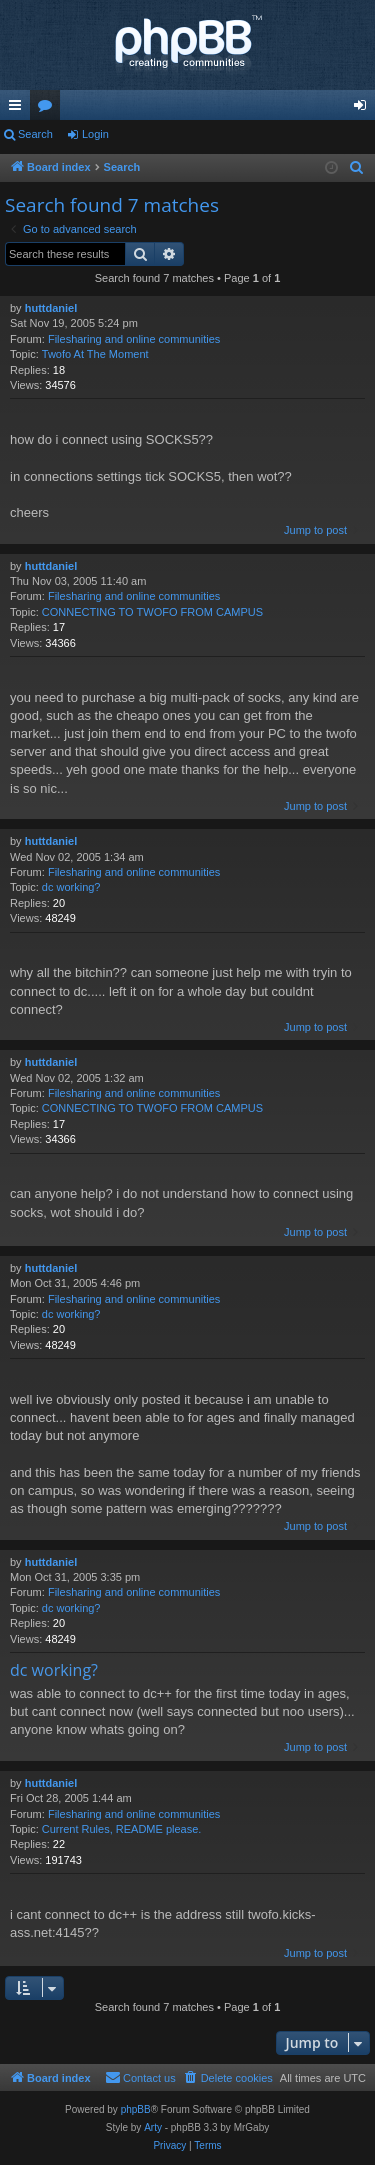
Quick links (19, 109)
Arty (153, 2127)
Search (35, 134)
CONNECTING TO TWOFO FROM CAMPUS (152, 612)
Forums (49, 109)
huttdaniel (51, 308)
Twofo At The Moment (95, 354)
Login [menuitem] (364, 109)
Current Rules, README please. (122, 1829)
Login (95, 134)
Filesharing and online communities (134, 339)
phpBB (136, 2109)
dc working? (71, 887)
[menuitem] (357, 168)
